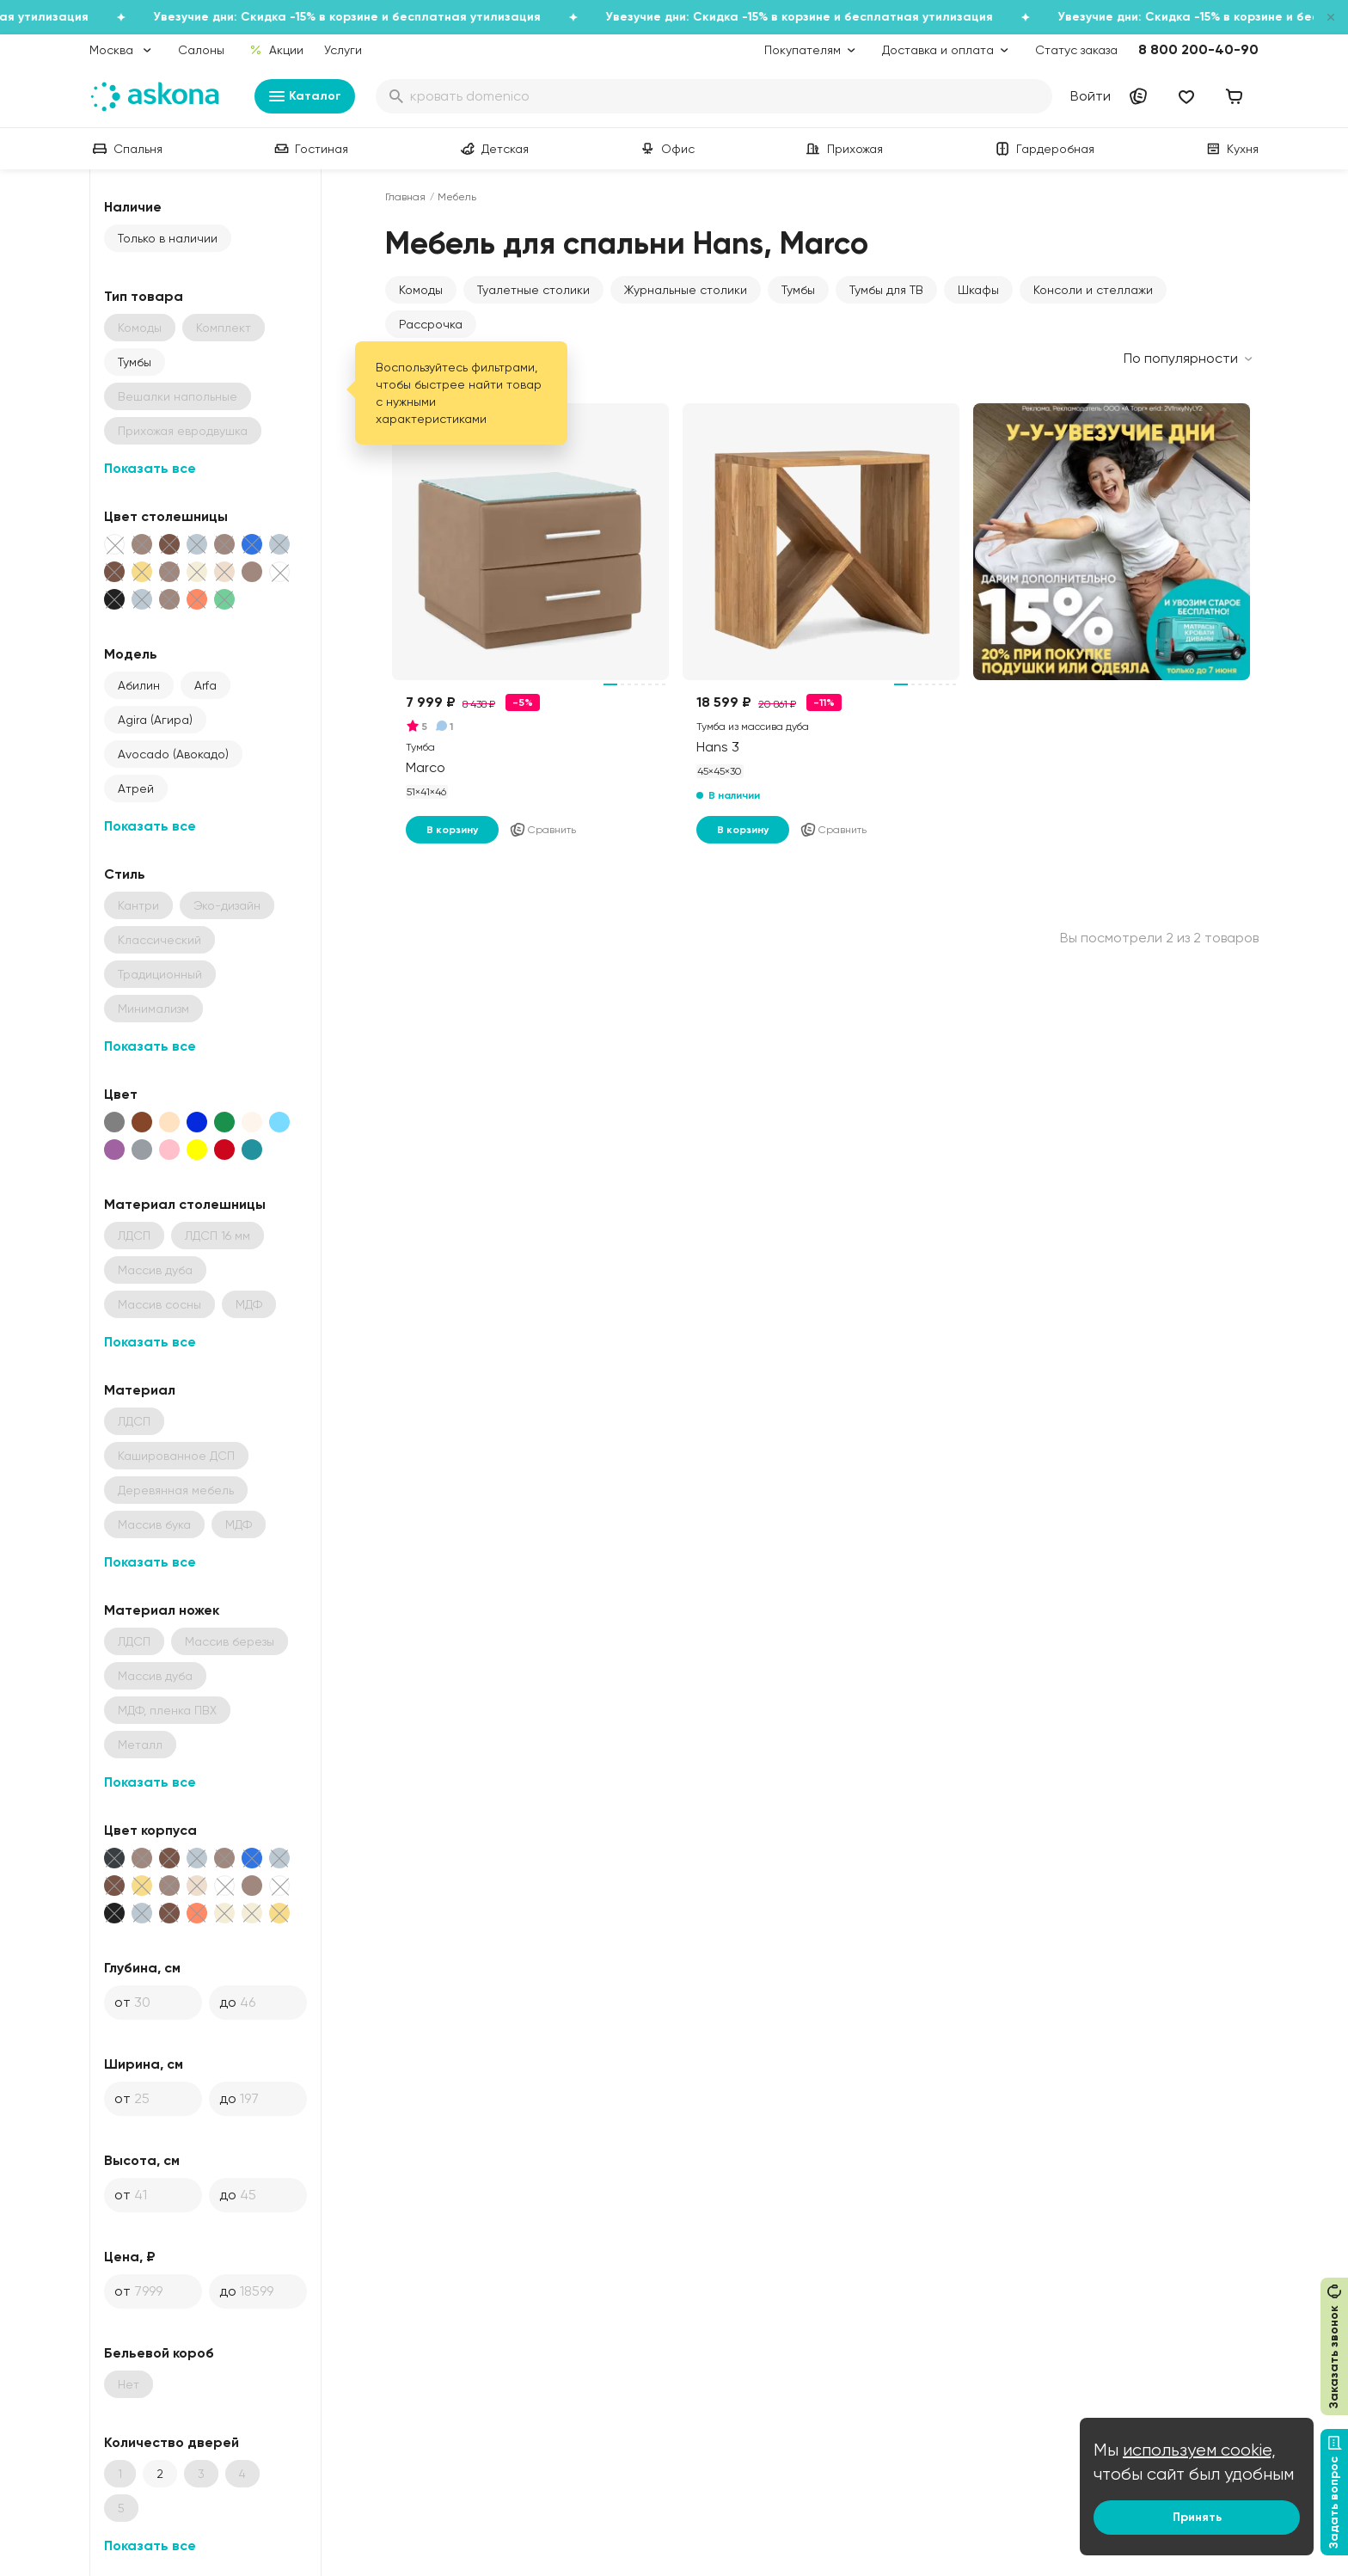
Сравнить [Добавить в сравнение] (542, 829)
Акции (276, 50)
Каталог (304, 96)
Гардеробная (1043, 148)
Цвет (121, 1094)
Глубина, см (142, 1968)
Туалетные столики (533, 290)
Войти (1090, 96)
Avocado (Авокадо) (173, 754)
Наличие (133, 207)
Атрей (136, 788)
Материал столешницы (185, 1204)
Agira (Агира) (155, 720)
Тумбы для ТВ (886, 290)
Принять (1197, 2517)
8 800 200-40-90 (1198, 49)
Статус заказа (1076, 50)
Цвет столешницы (166, 516)
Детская (493, 148)
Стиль (124, 874)
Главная (405, 197)
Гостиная (309, 148)
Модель (130, 654)
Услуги (343, 50)
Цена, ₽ (130, 2256)
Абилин (139, 685)
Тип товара (143, 296)
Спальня (125, 148)
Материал (139, 1390)
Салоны (201, 50)
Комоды (421, 290)
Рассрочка (431, 324)
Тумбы (134, 362)
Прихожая (843, 148)
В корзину (452, 830)
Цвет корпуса (150, 1830)
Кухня (1231, 148)
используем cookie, (1199, 2450)
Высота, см (142, 2160)
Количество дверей (171, 2442)
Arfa (205, 685)
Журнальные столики (685, 290)
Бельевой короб (159, 2353)
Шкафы (978, 290)
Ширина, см (143, 2064)
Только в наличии (168, 238)
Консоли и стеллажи (1093, 290)
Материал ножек (161, 1610)
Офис (666, 148)
